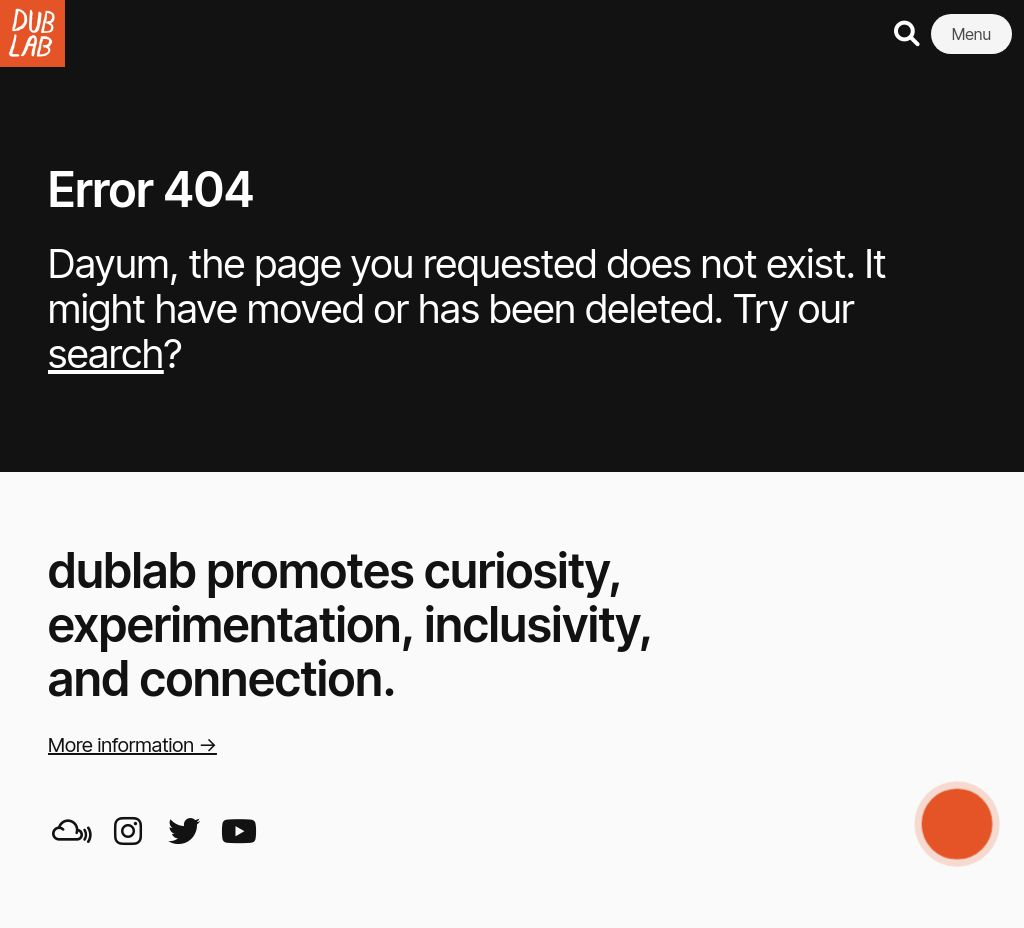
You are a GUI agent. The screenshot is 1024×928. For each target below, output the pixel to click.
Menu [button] (971, 34)
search (106, 353)
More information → (132, 745)
